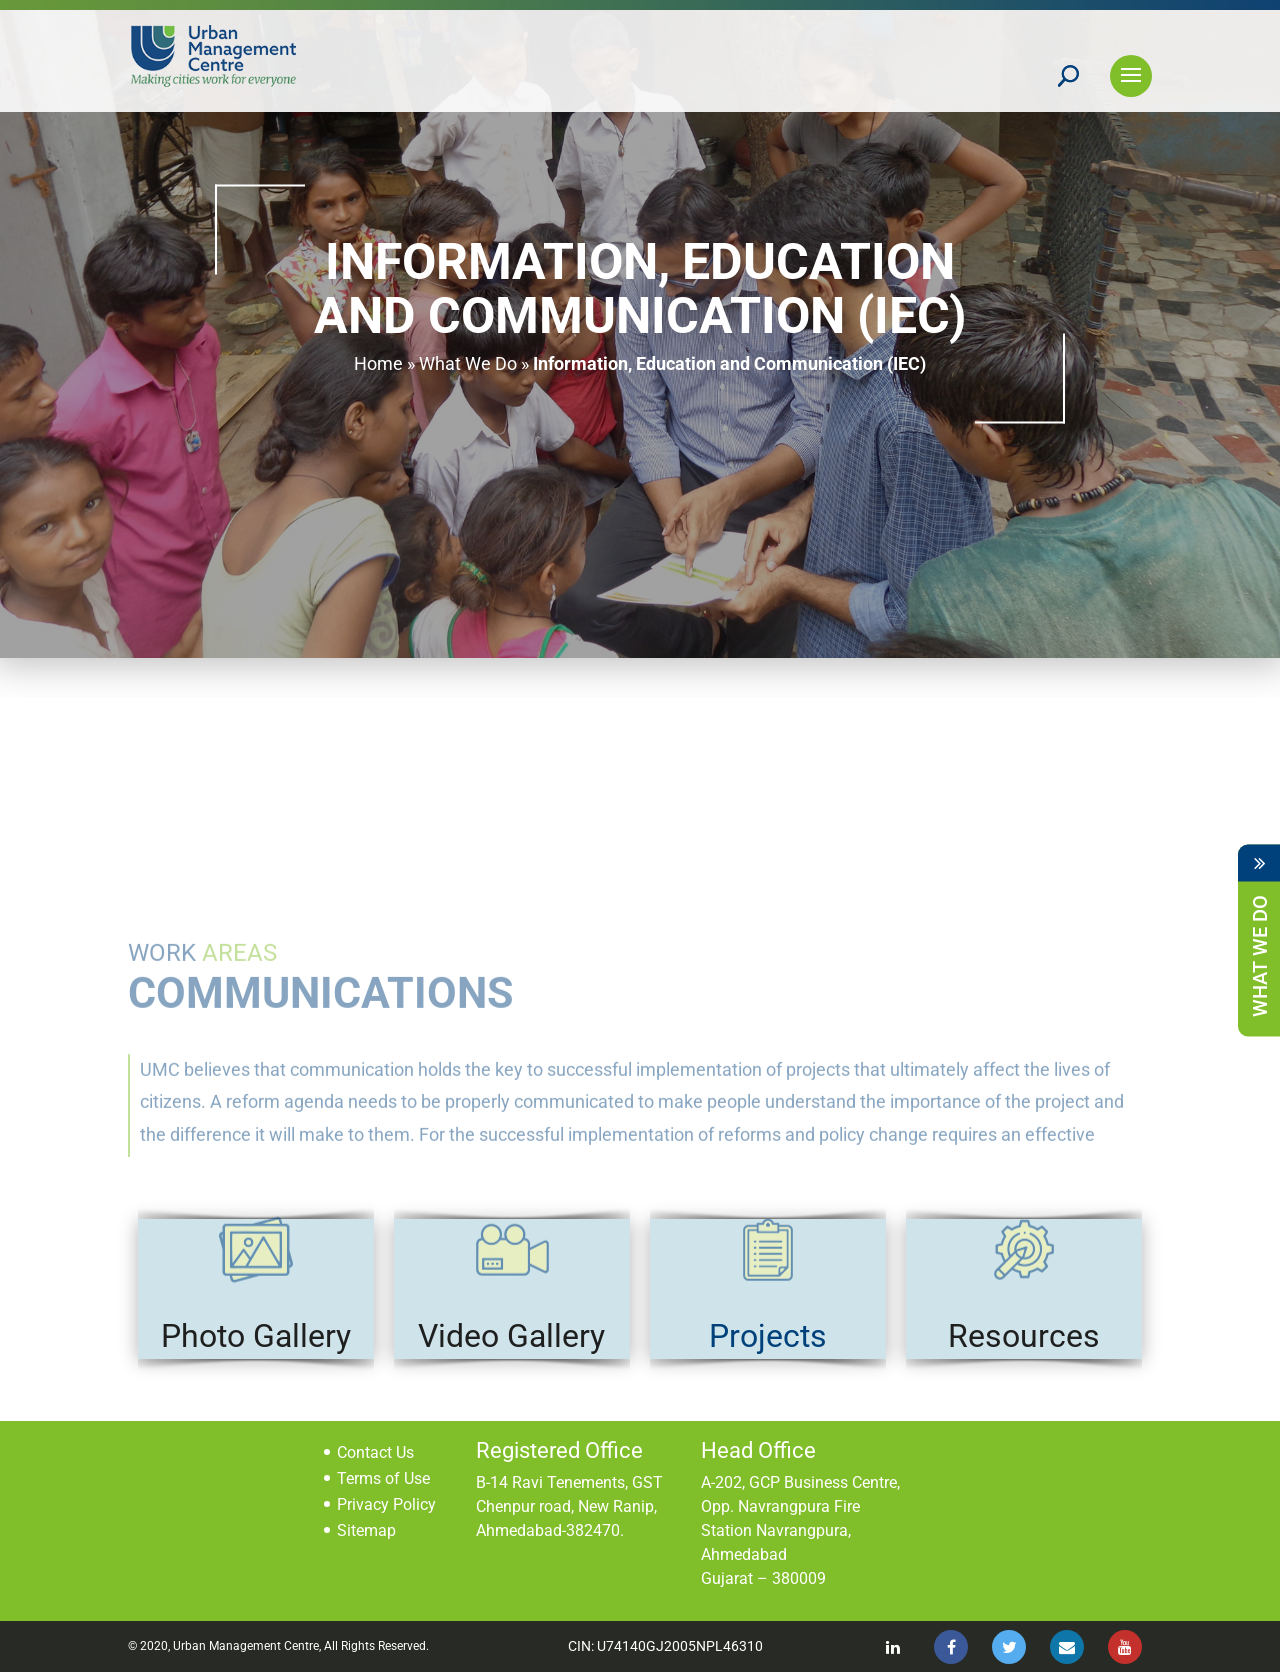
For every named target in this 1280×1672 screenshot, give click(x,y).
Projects (768, 1336)
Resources (1024, 1336)
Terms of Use (383, 1478)
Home (378, 363)
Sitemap (366, 1530)
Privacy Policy (386, 1504)
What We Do (468, 363)
